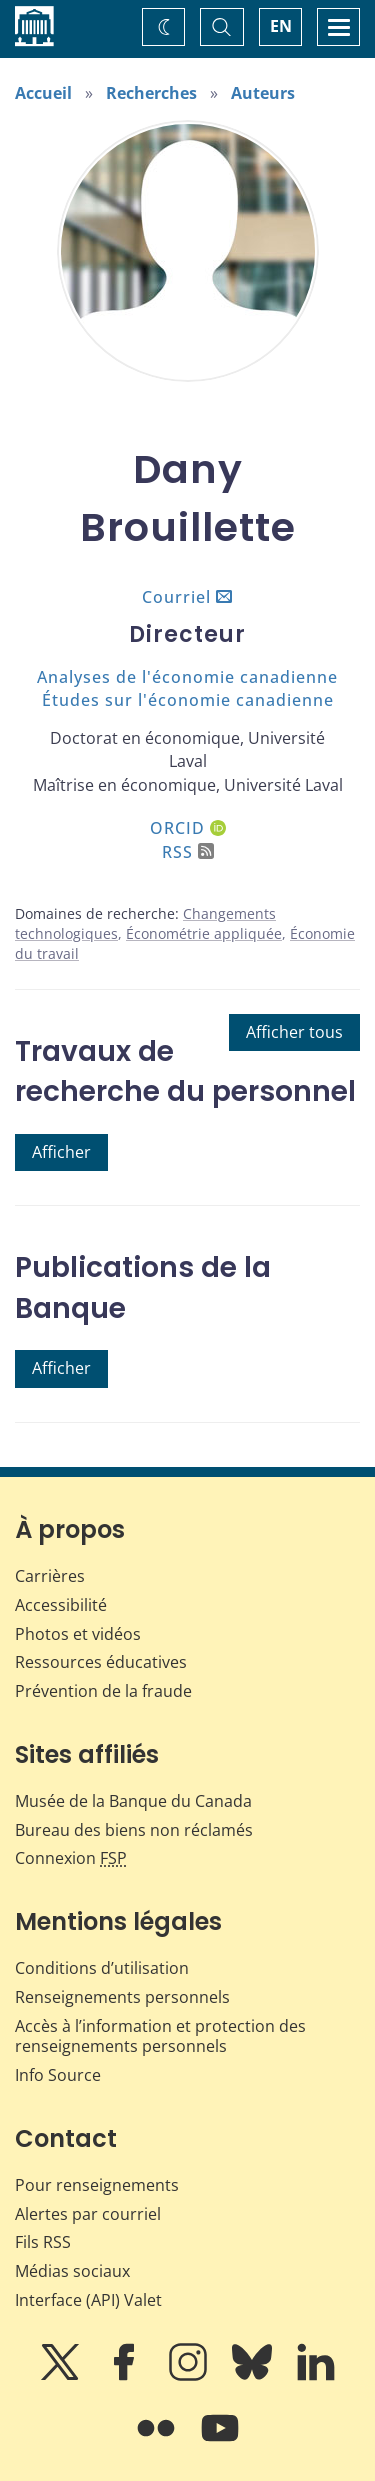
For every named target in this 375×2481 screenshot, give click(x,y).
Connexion (71, 1858)
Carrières (50, 1576)
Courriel (176, 597)
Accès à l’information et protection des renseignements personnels (160, 2036)
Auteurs (263, 93)
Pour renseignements (97, 2185)
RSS (188, 852)
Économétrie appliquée (204, 933)
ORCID (188, 828)
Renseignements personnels (122, 1997)
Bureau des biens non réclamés (134, 1830)
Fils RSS (43, 2242)
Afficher (61, 1152)
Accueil (43, 93)
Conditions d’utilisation (102, 1968)
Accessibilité (61, 1605)
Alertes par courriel (88, 2214)
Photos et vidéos (78, 1634)
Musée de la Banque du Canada (133, 1801)
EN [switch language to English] (281, 26)
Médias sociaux (72, 2271)
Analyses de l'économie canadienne (187, 677)
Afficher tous (294, 1032)
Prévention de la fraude (103, 1691)
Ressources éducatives (101, 1662)
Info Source (58, 2075)
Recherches (151, 93)
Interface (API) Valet (88, 2300)
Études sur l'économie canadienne (188, 700)
